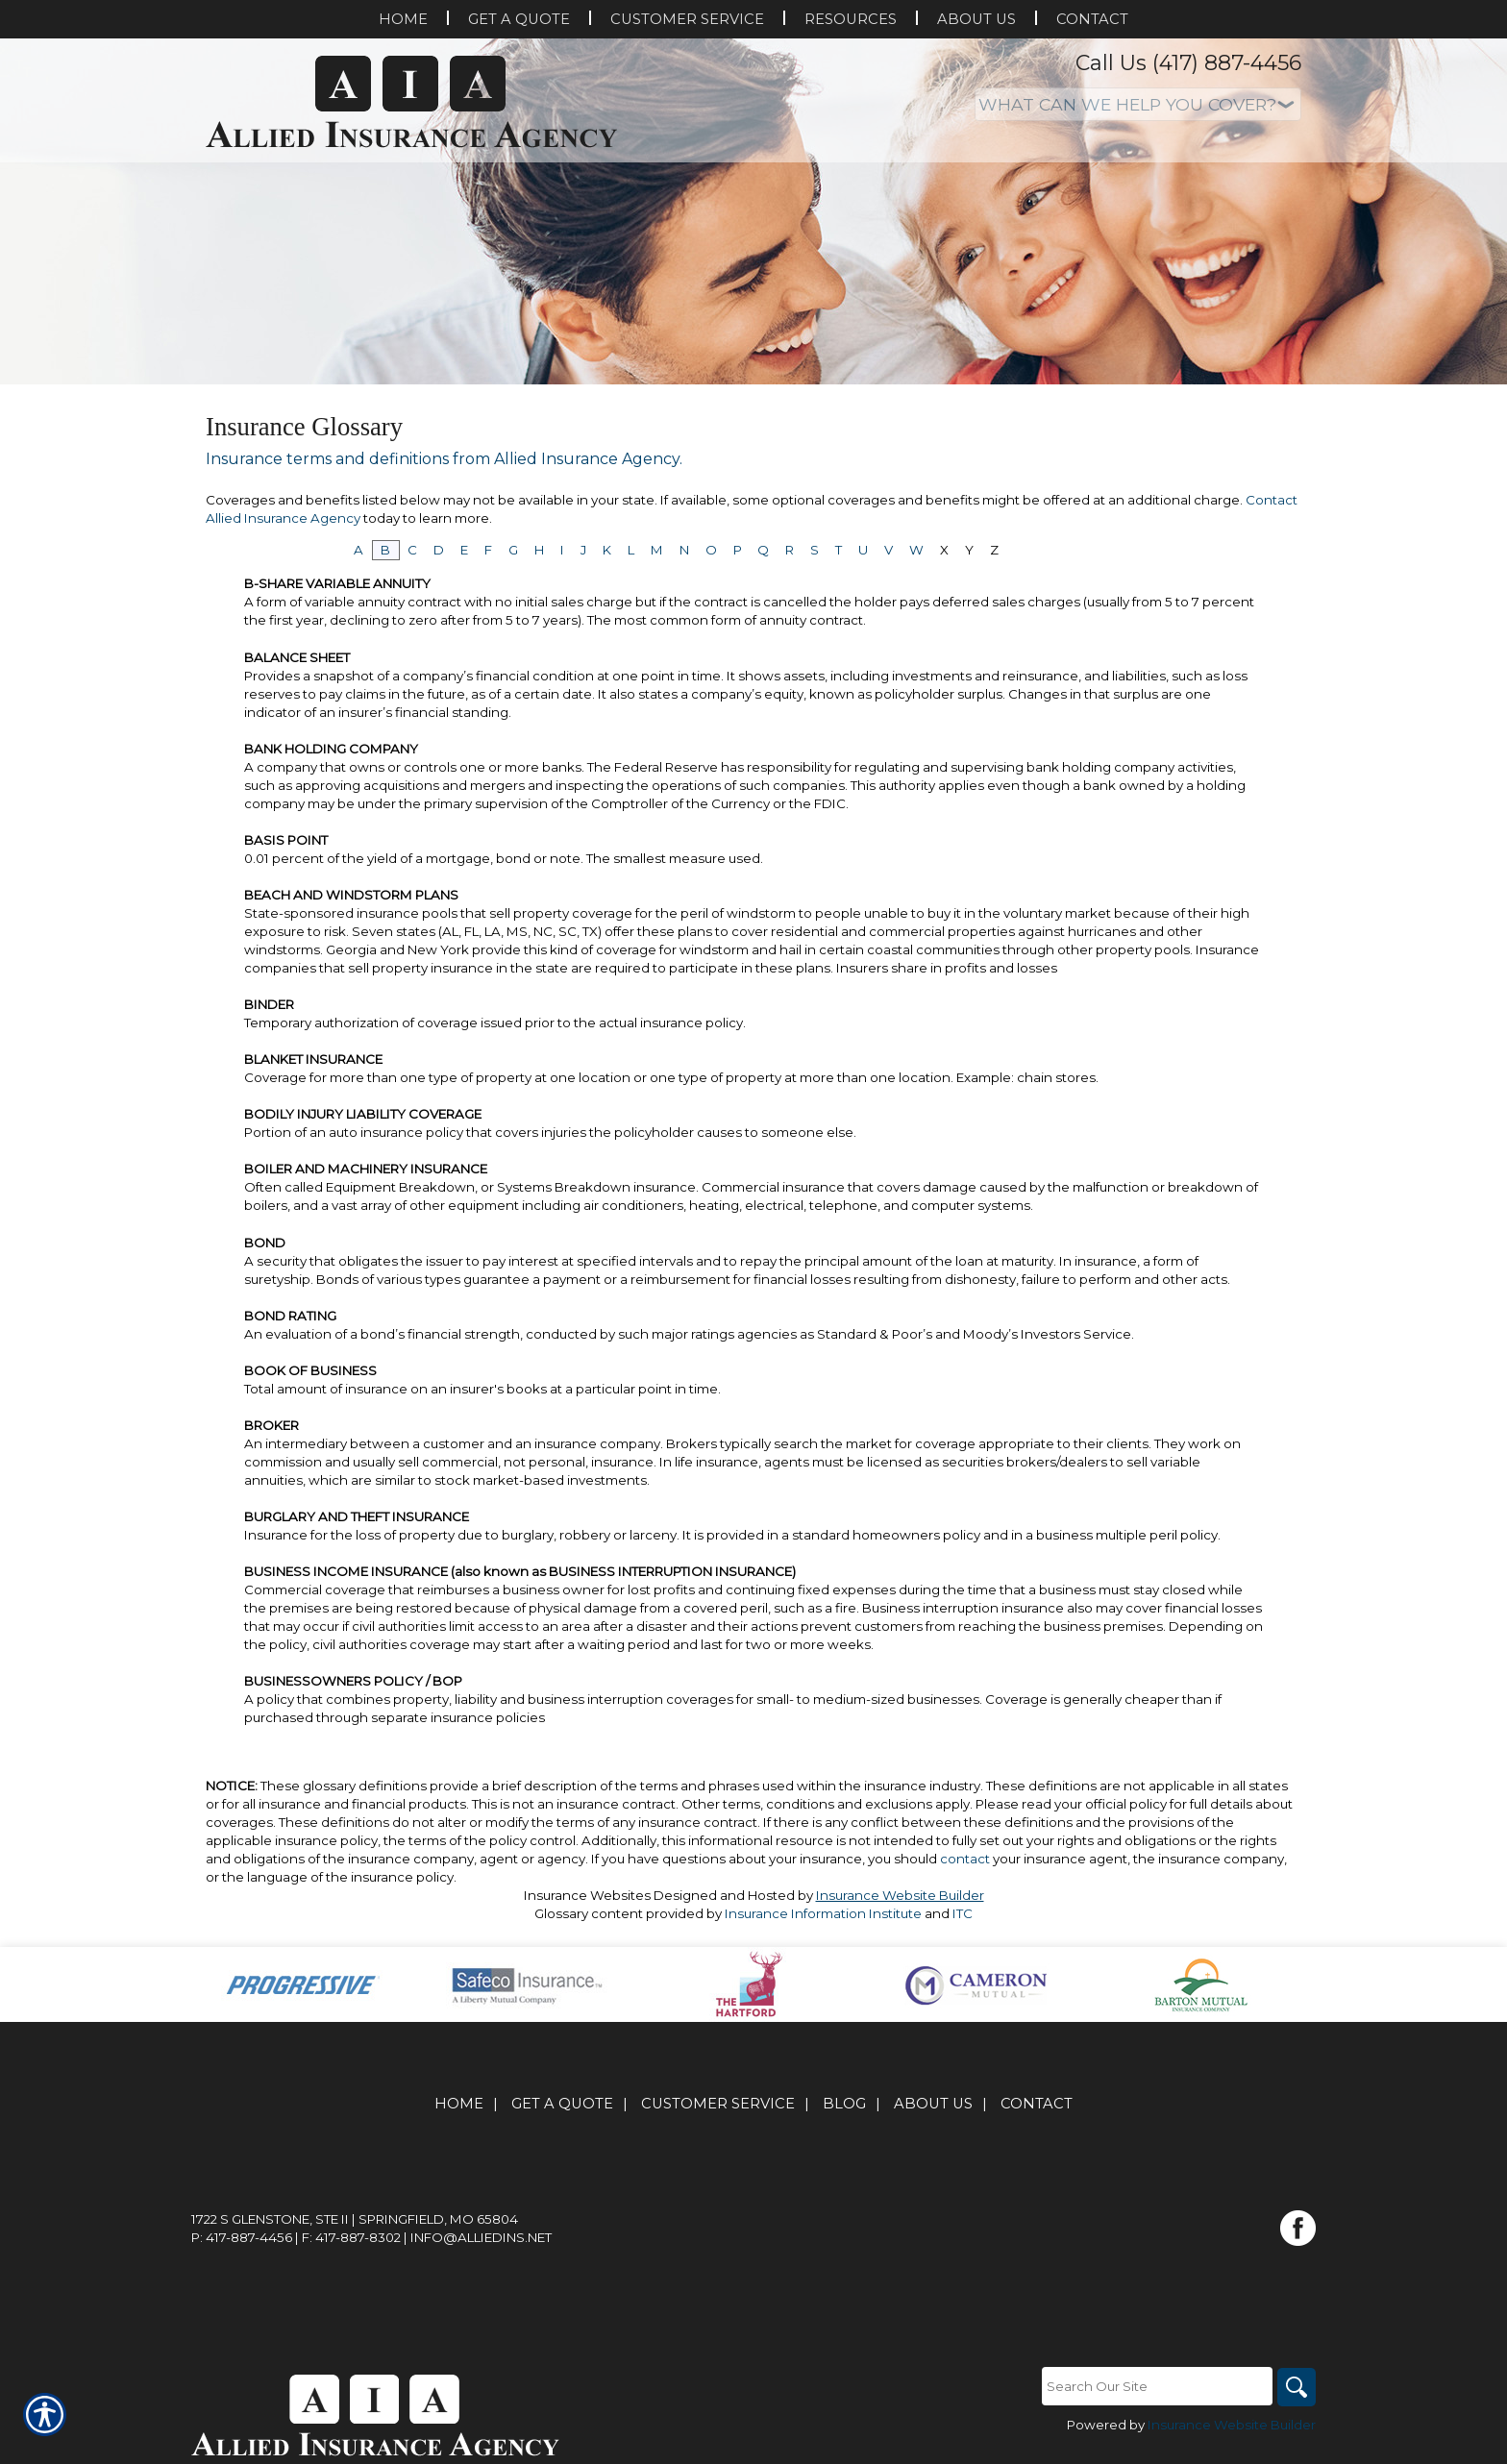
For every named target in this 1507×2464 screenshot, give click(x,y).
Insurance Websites (587, 1895)
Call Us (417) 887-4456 (1188, 63)
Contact (1037, 2103)
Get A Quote (562, 2103)
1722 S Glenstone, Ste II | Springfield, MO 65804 (354, 2219)
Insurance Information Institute (823, 1913)
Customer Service (718, 2103)
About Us (933, 2103)
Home (458, 2103)
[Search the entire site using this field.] (1157, 2386)
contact (965, 1858)
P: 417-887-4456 (241, 2237)
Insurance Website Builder (900, 1895)
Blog (844, 2103)
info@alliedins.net (481, 2237)
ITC (962, 1913)
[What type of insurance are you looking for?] (1138, 104)
